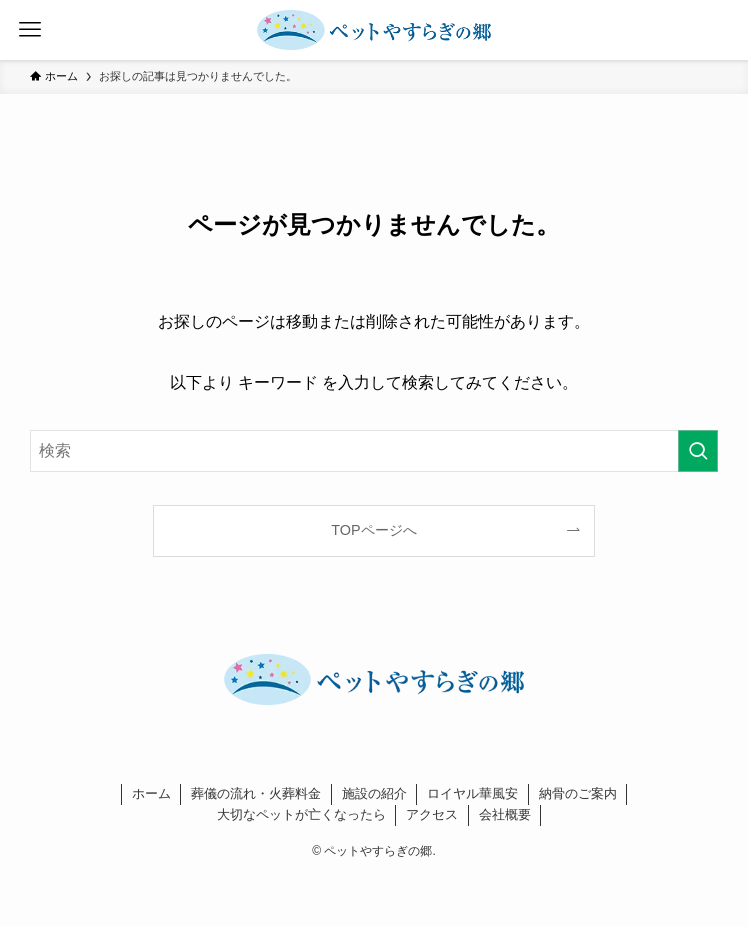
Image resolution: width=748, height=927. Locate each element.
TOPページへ (373, 530)
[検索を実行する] (698, 451)
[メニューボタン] (30, 30)
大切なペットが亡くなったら (301, 814)
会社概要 (505, 814)
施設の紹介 (374, 793)
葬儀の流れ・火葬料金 (256, 793)
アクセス (432, 814)
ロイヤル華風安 (472, 793)
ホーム (151, 793)
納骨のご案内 (578, 793)
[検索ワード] (374, 451)
